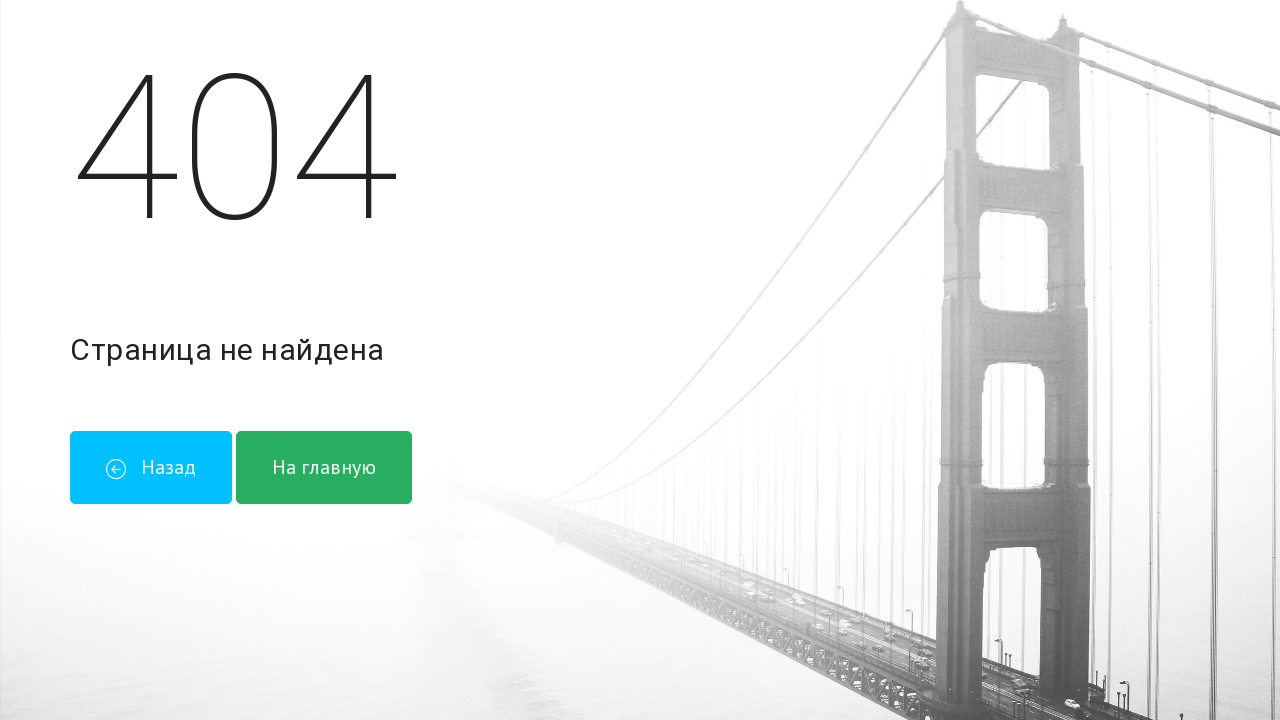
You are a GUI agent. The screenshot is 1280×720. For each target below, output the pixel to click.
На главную (324, 467)
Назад (151, 467)
